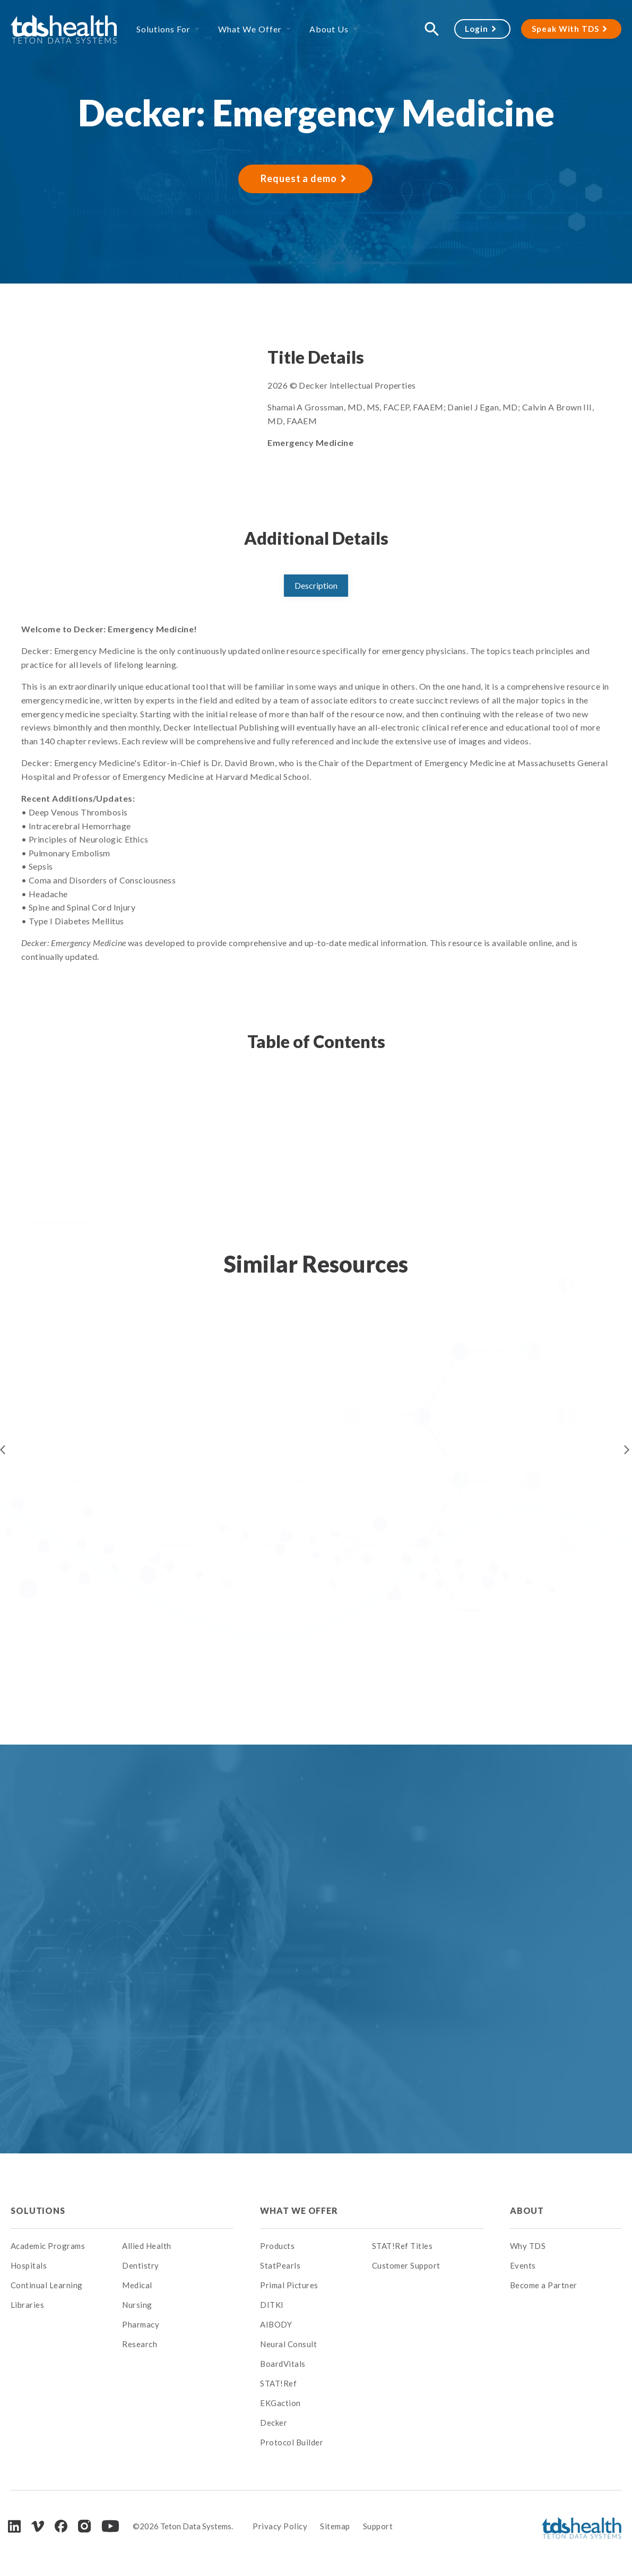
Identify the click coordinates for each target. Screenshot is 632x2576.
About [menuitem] (527, 2210)
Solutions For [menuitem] (163, 29)
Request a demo (299, 178)
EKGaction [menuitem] (280, 2403)
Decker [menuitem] (273, 2422)
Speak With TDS (565, 28)
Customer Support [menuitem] (406, 2265)
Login (476, 28)
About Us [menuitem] (329, 29)
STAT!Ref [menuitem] (278, 2383)
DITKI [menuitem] (272, 2304)
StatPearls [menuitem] (280, 2265)
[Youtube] (110, 2526)
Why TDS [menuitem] (528, 2246)
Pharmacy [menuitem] (140, 2324)
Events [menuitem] (523, 2265)
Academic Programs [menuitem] (48, 2246)
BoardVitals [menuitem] (283, 2363)
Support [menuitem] (378, 2526)
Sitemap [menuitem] (335, 2526)
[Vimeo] (37, 2526)
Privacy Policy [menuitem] (280, 2526)
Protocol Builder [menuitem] (291, 2442)
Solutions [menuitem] (38, 2210)
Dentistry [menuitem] (140, 2265)
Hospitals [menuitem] (29, 2265)
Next (626, 1450)
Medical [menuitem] (137, 2285)
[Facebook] (61, 2526)
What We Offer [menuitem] (250, 29)
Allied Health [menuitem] (146, 2246)
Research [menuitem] (139, 2344)
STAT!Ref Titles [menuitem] (402, 2246)
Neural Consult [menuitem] (288, 2344)
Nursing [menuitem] (137, 2304)
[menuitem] (177, 2211)
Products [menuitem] (277, 2246)
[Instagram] (84, 2526)
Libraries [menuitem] (28, 2304)
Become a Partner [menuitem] (543, 2285)
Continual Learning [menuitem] (47, 2285)
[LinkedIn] (14, 2526)
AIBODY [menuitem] (276, 2324)
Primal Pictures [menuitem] (289, 2285)
